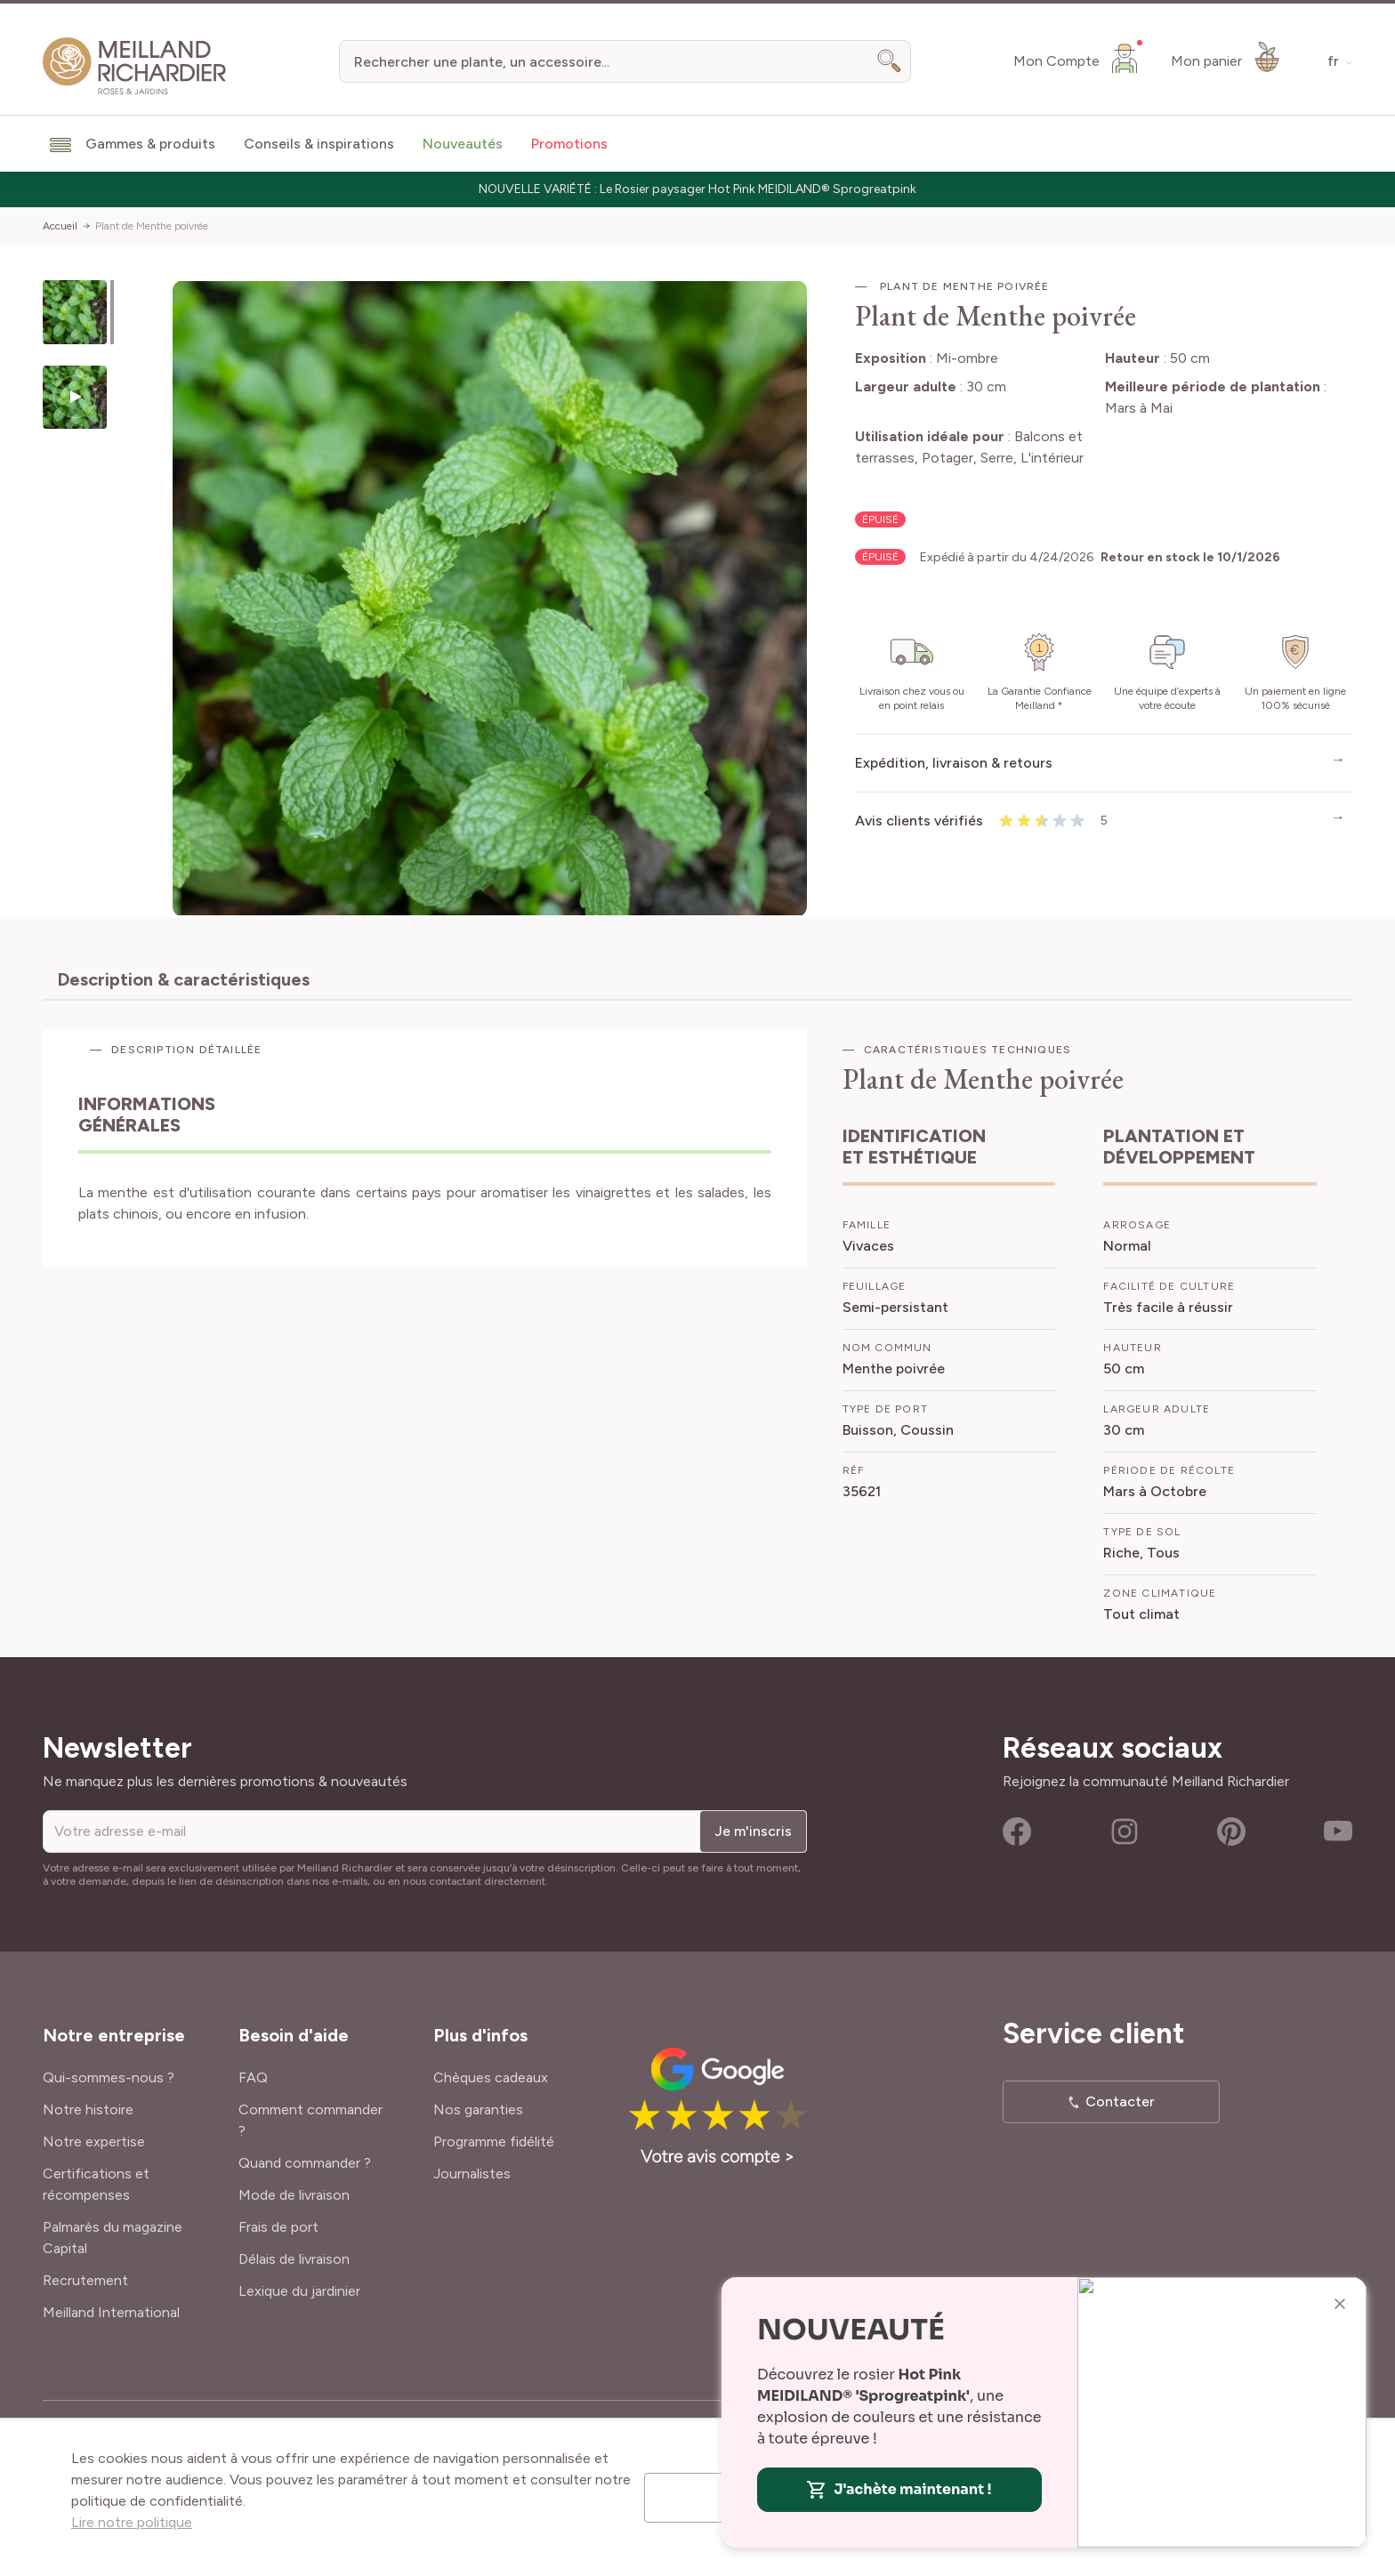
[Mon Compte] (1077, 58)
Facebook (1017, 1831)
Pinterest (1231, 1831)
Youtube (1338, 1831)
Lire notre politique (131, 2522)
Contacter (1120, 2101)
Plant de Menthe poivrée (151, 226)
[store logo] (135, 66)
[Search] (889, 61)
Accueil (60, 226)
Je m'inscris (753, 1831)
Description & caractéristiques (183, 979)
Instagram (1124, 1831)
